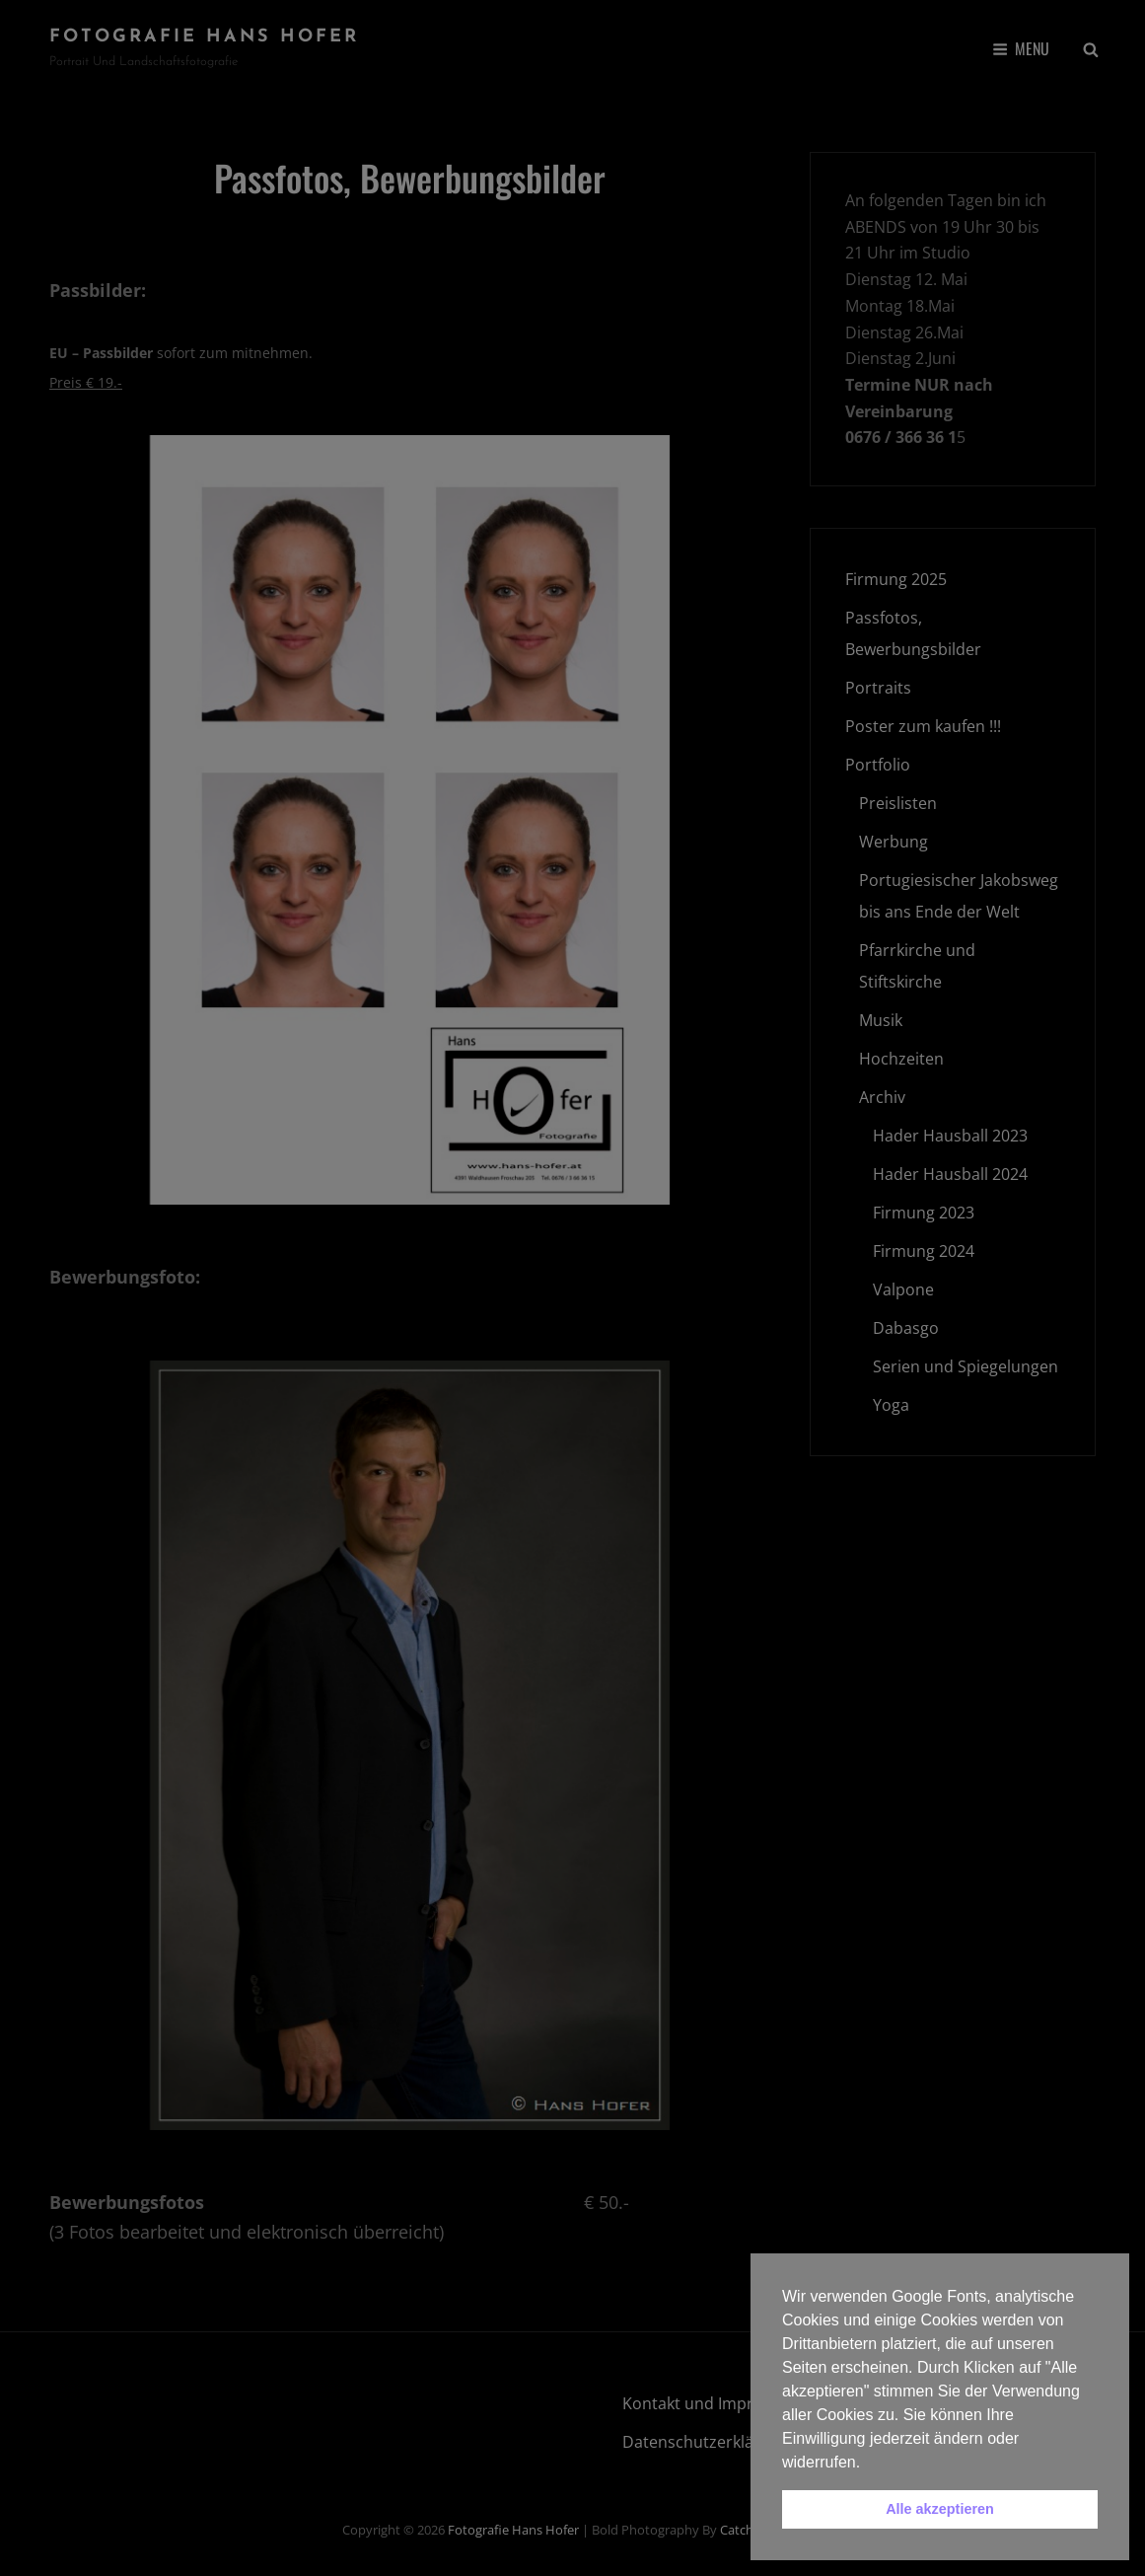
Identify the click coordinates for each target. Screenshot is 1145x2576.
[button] (868, 2463)
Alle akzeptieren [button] (940, 2509)
